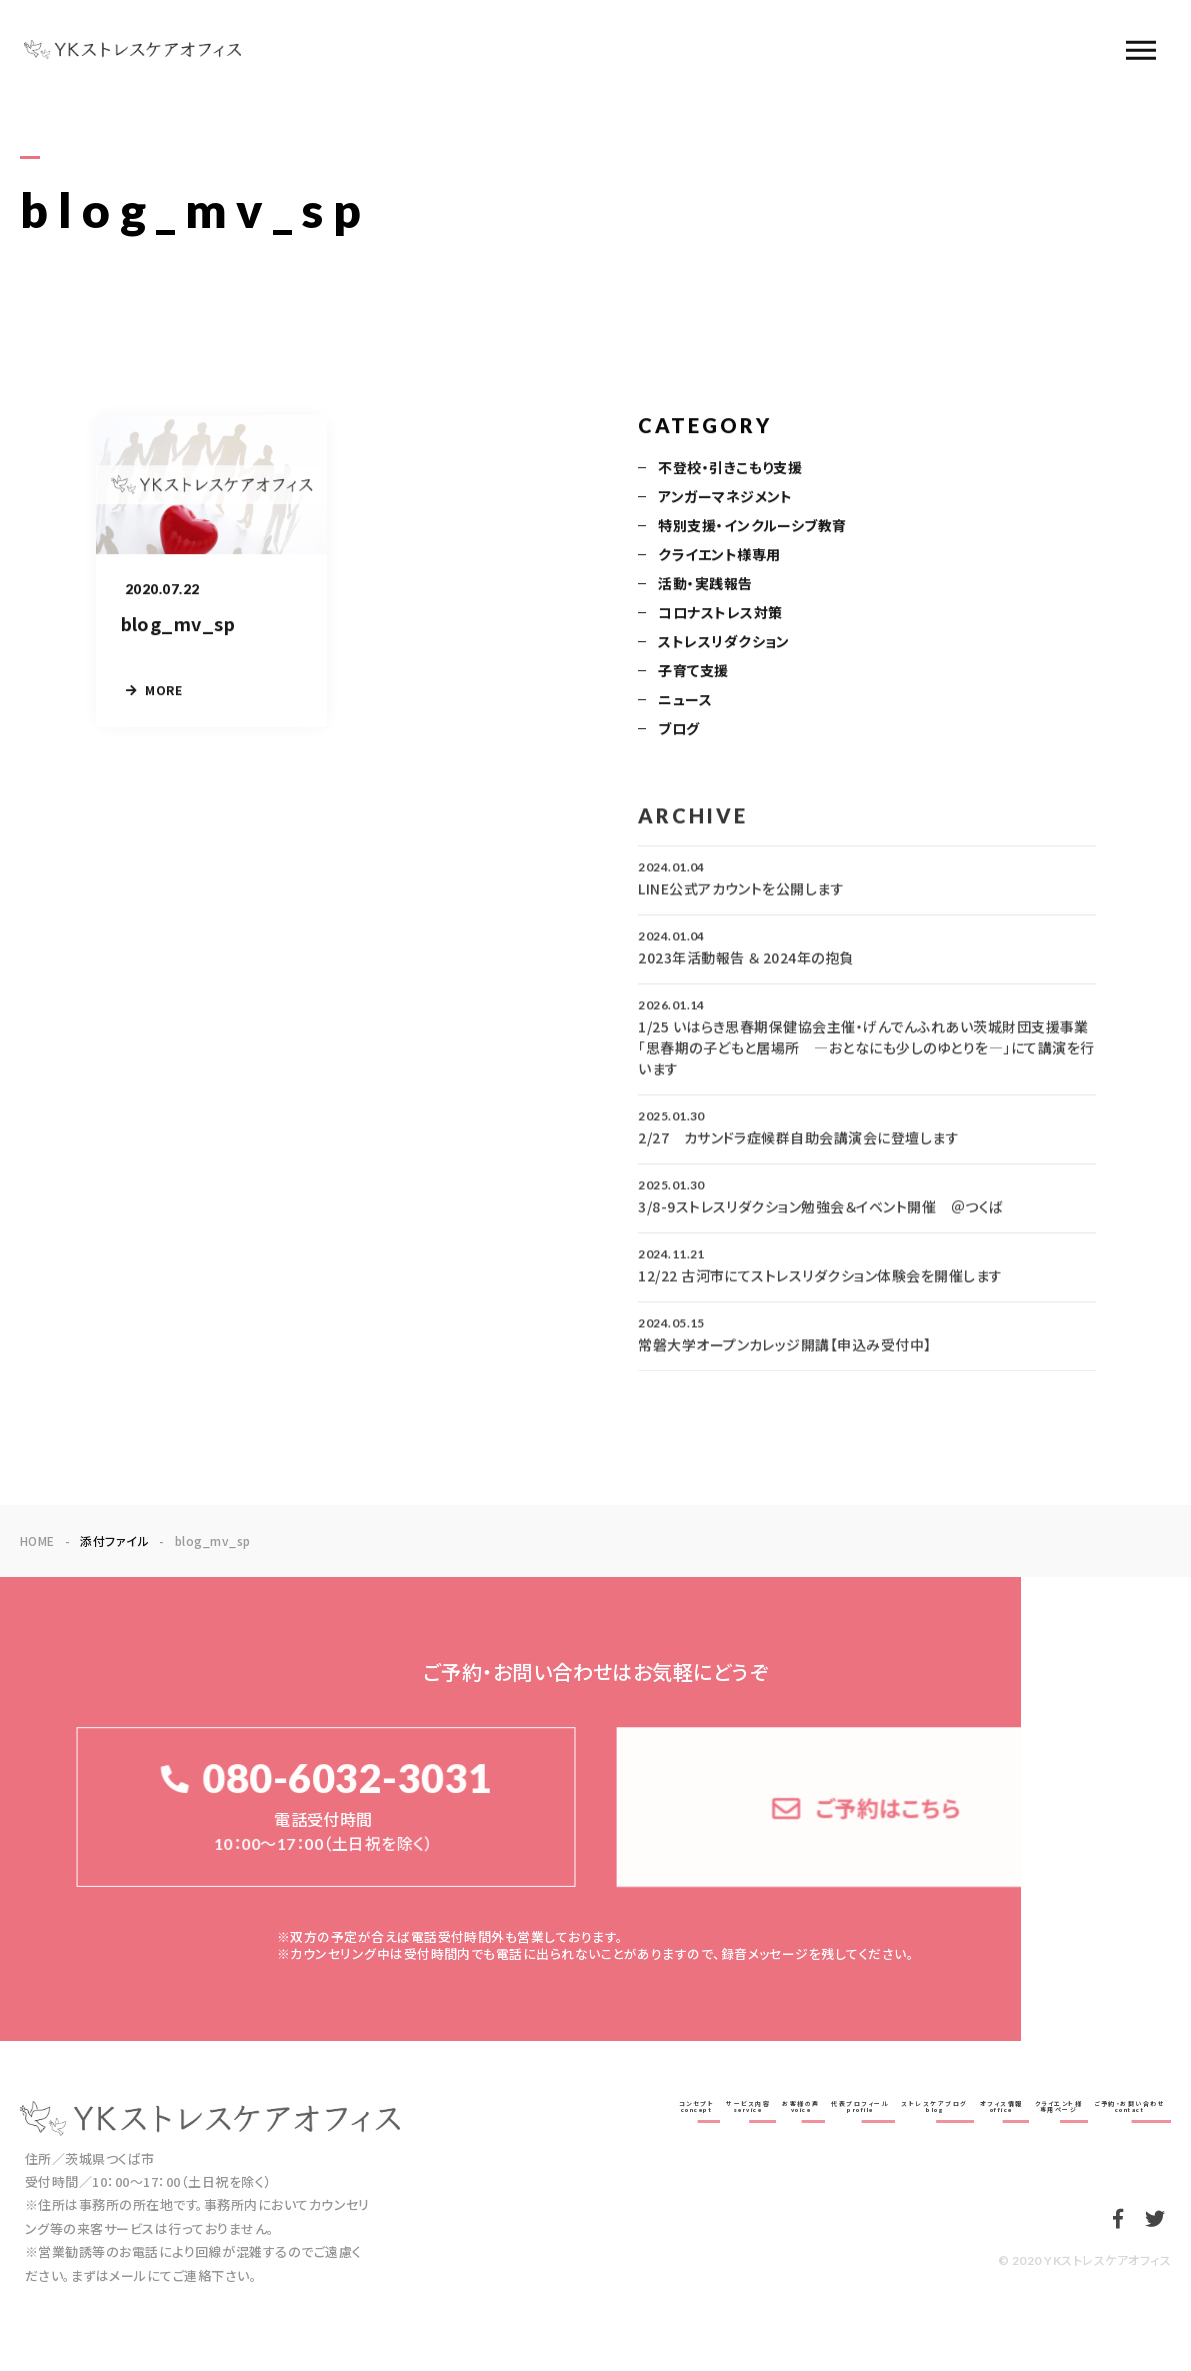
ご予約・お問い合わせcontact (1129, 2106)
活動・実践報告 (705, 585)
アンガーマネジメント (725, 498)
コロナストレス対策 (720, 614)
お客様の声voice (801, 2106)
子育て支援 (693, 672)
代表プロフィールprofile (860, 2106)
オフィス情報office (1001, 2106)
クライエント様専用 (719, 556)
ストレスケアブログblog (934, 2106)
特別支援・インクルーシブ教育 (752, 527)
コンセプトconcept (697, 2106)
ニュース (685, 701)
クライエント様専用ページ (1059, 2106)
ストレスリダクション (724, 643)
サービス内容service (748, 2106)
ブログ (678, 730)
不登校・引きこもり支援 (730, 469)
